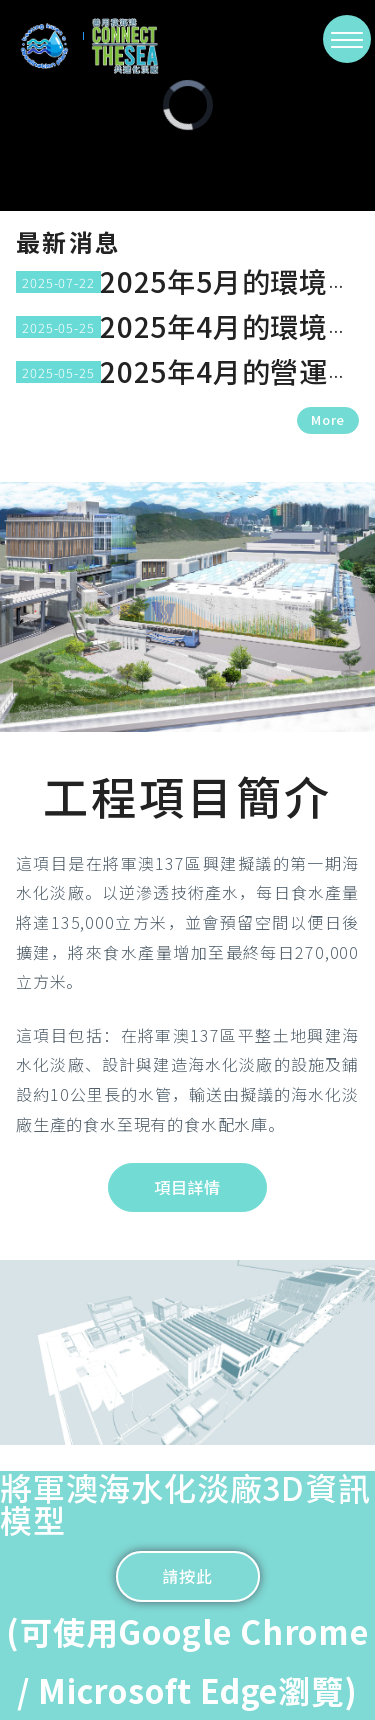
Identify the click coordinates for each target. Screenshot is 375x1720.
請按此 (187, 1576)
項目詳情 (187, 1187)
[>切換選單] (347, 39)
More (328, 419)
